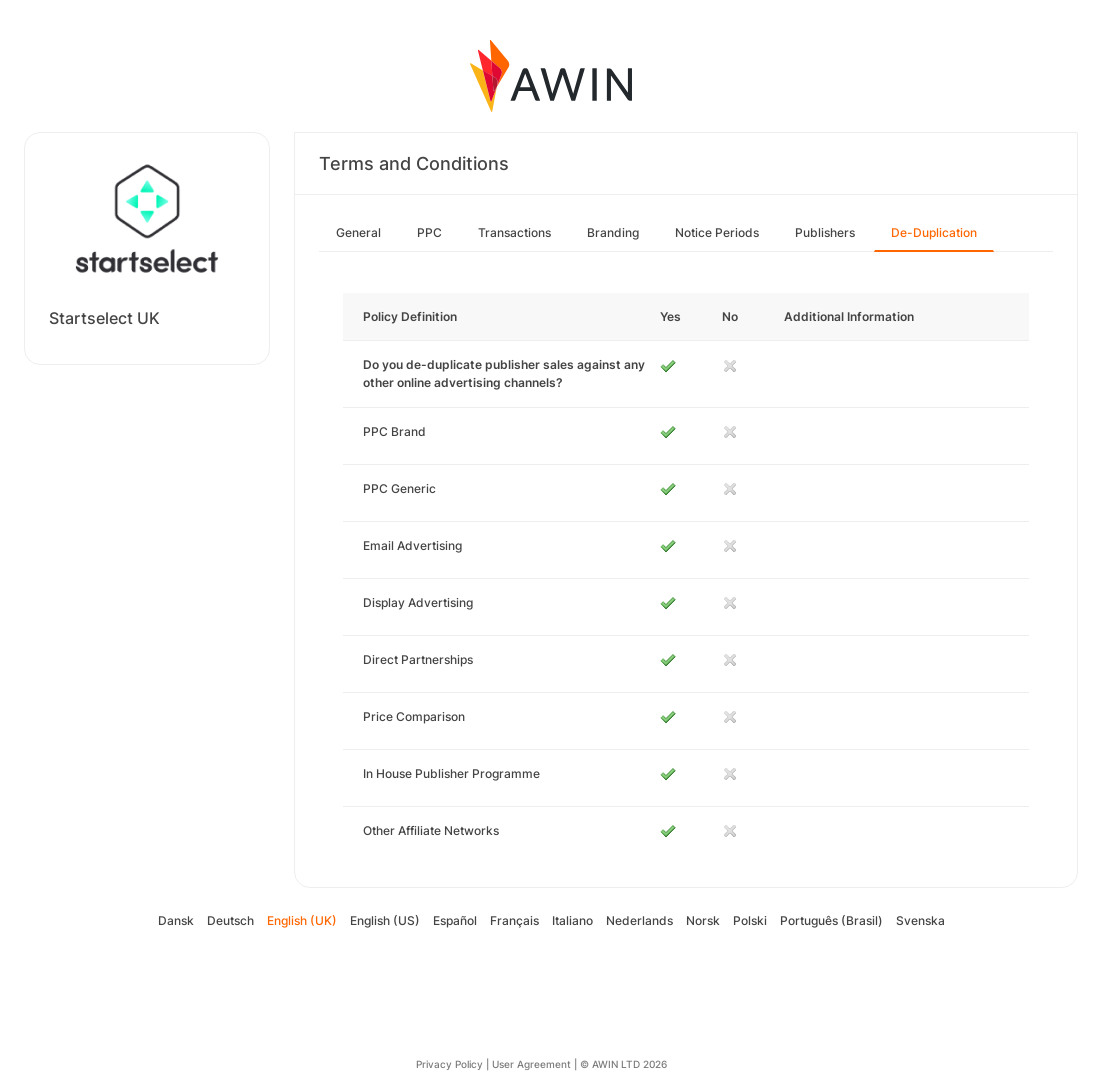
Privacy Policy (449, 1064)
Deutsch (230, 920)
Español (455, 920)
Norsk (703, 920)
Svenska (920, 920)
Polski (750, 920)
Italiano (572, 920)
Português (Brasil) (831, 920)
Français (514, 920)
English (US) (385, 920)
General (358, 232)
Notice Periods (717, 232)
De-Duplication (934, 232)
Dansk (176, 920)
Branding (613, 232)
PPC (429, 232)
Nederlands (639, 920)
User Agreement (531, 1064)
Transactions (514, 232)
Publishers (825, 232)
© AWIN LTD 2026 (623, 1064)
